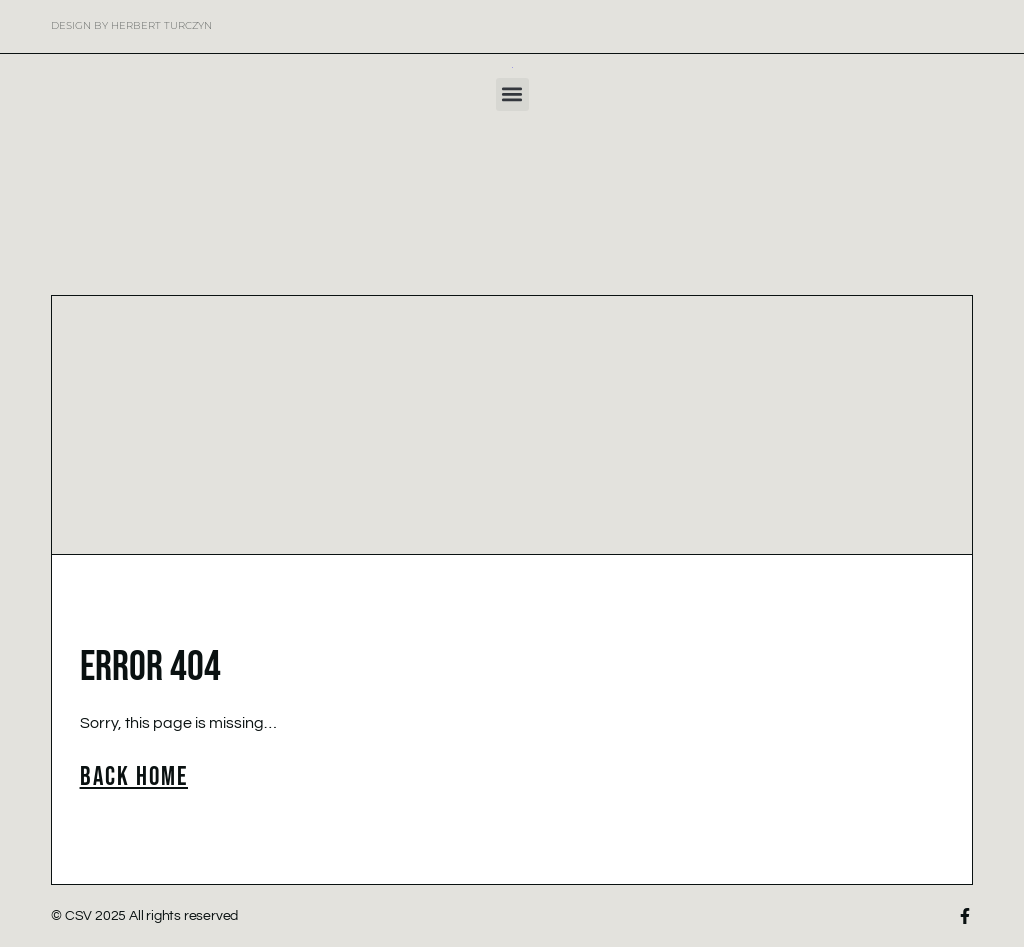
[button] (512, 94)
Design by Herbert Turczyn (131, 25)
